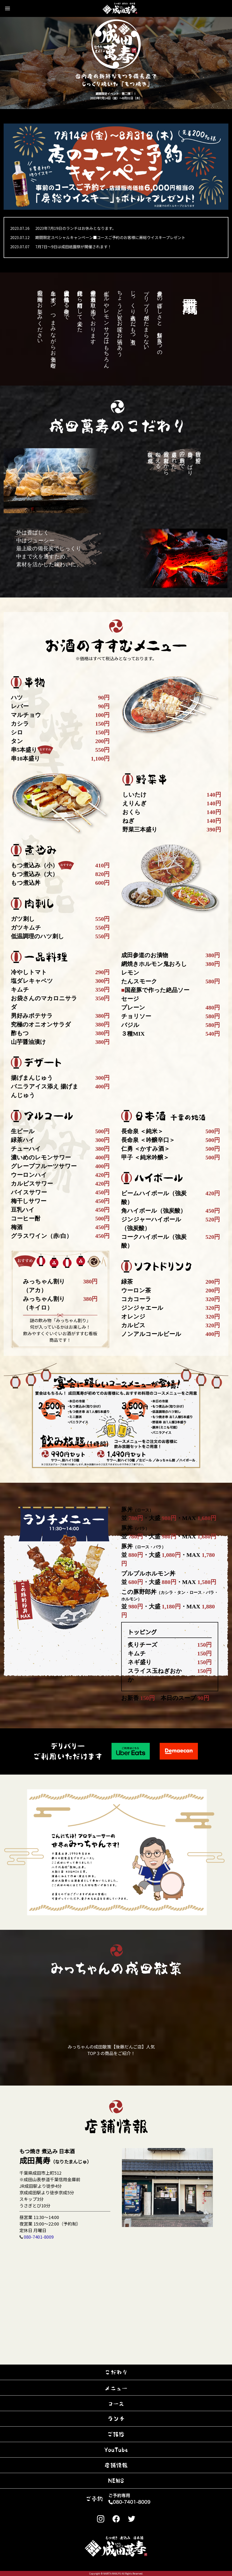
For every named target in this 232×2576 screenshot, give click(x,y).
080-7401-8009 (36, 2237)
